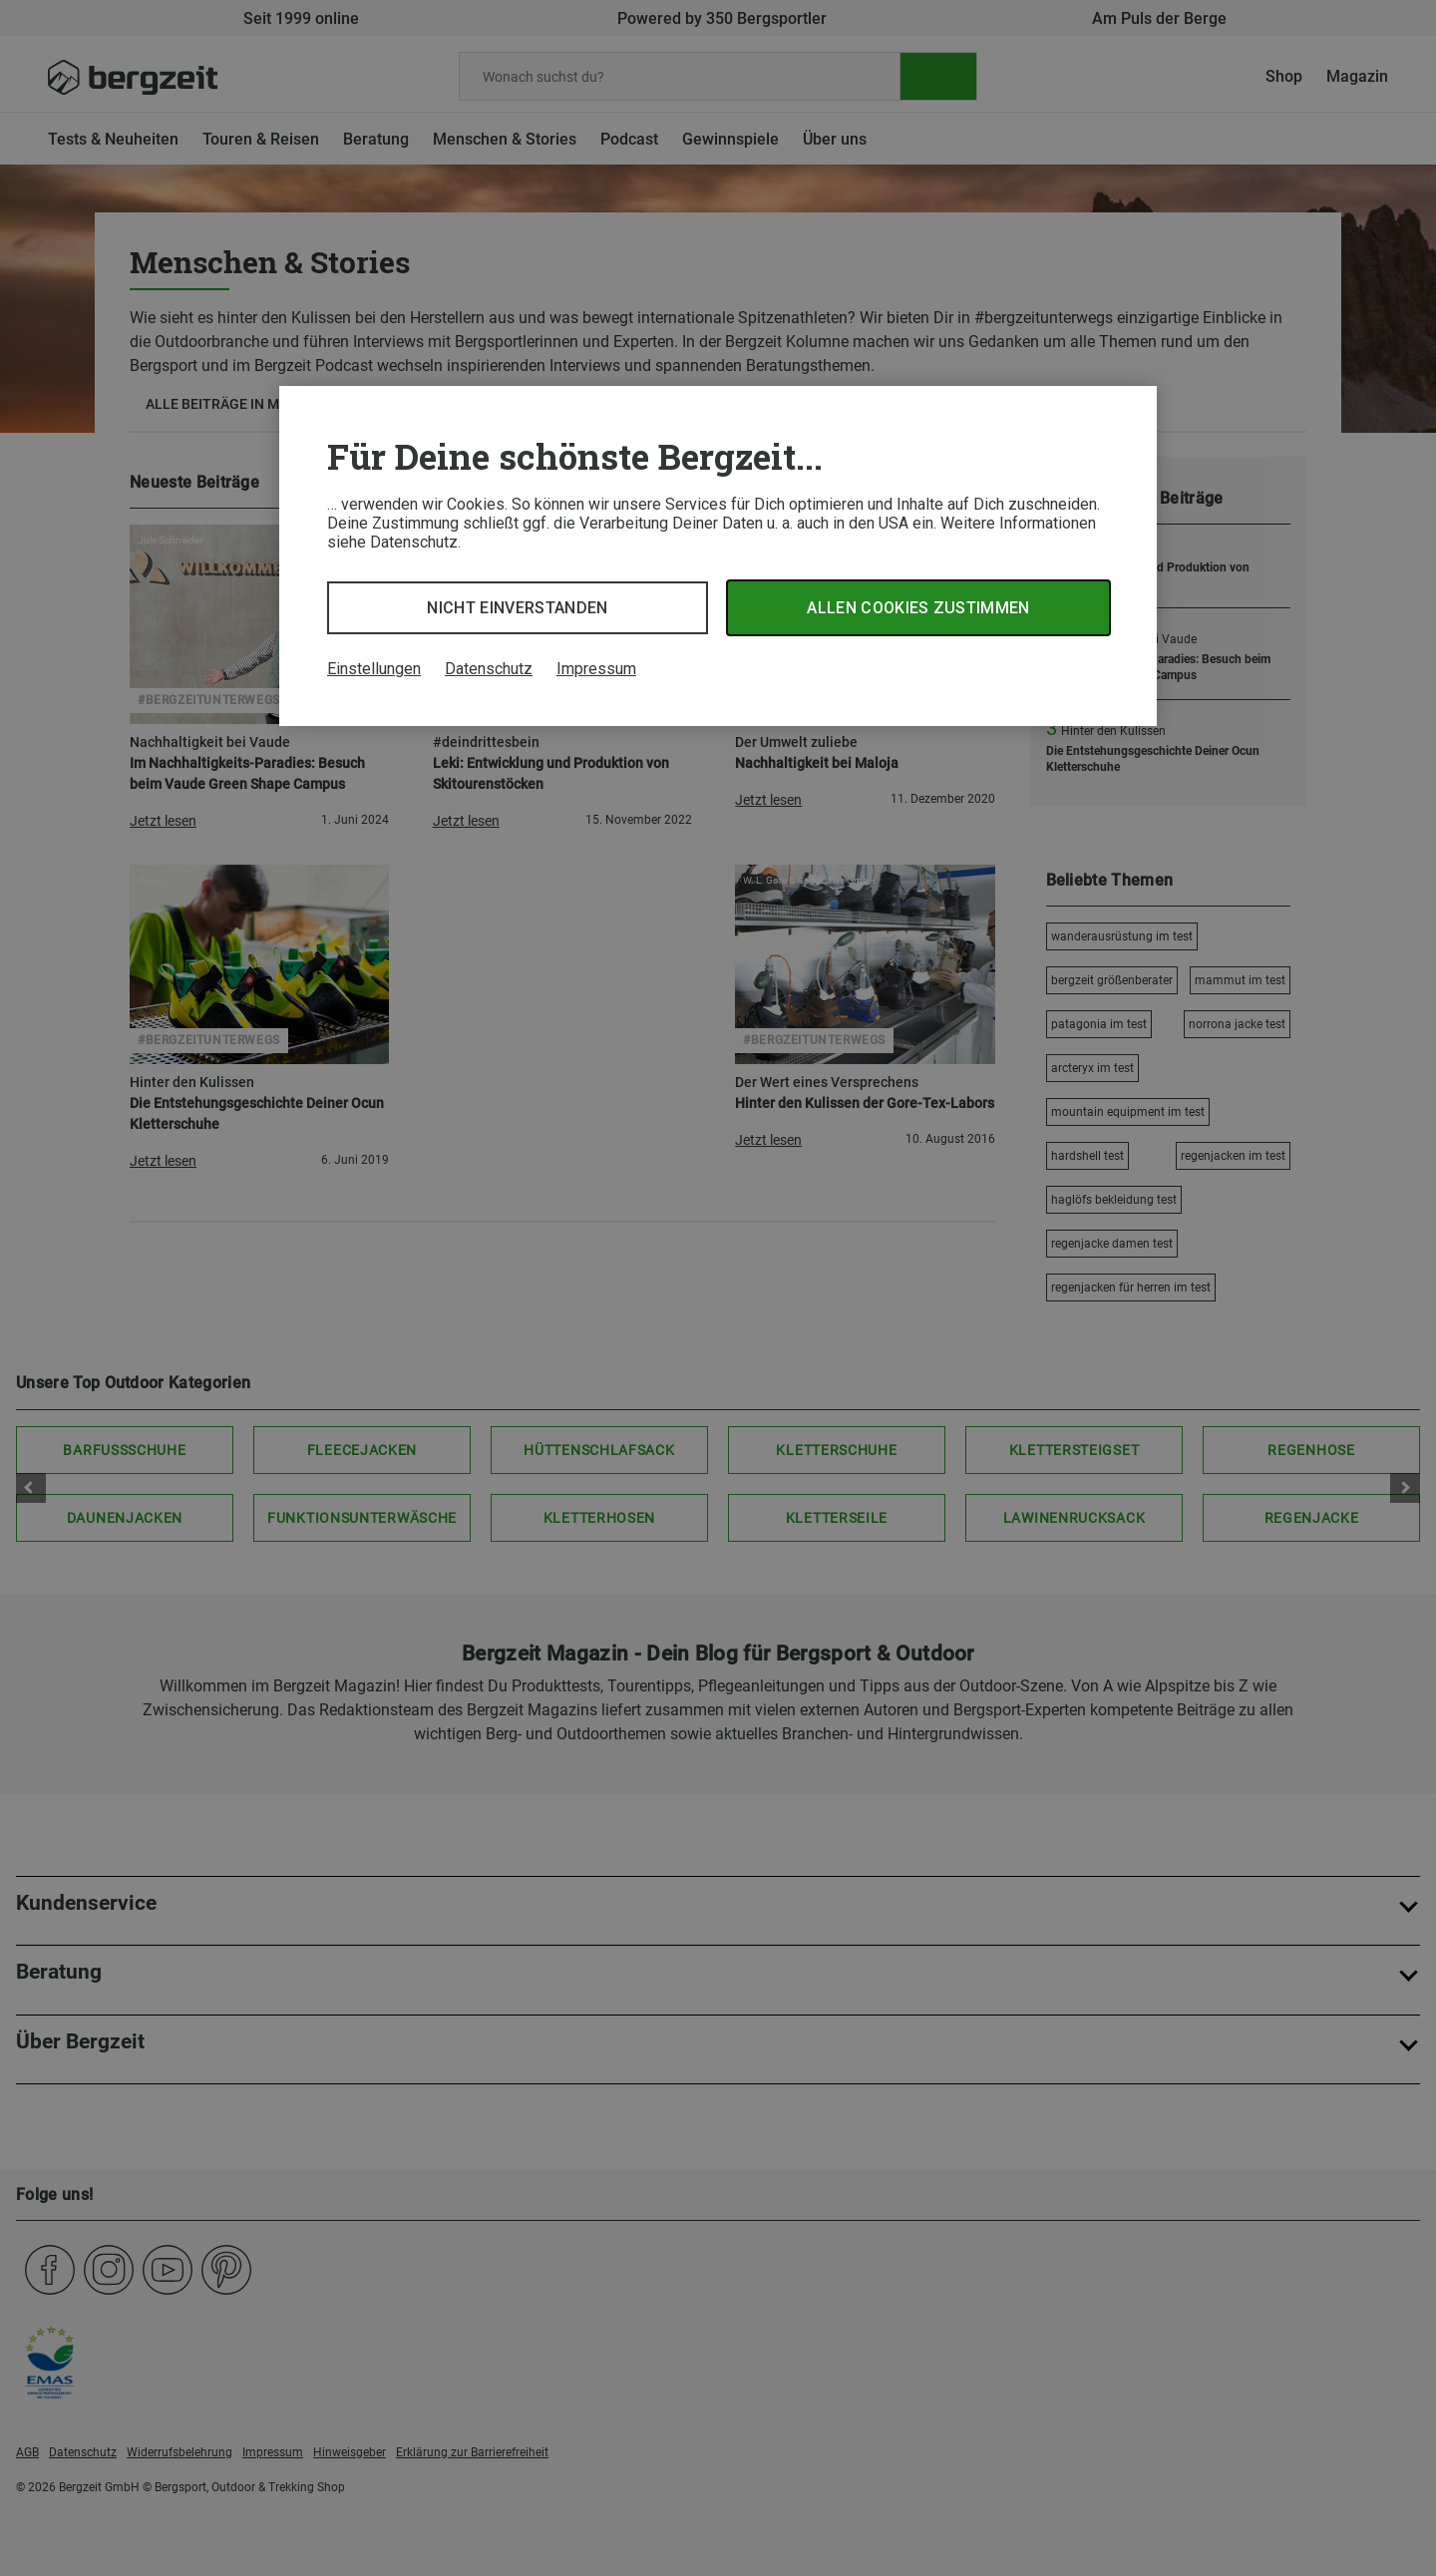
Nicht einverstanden (517, 607)
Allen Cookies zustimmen (918, 607)
